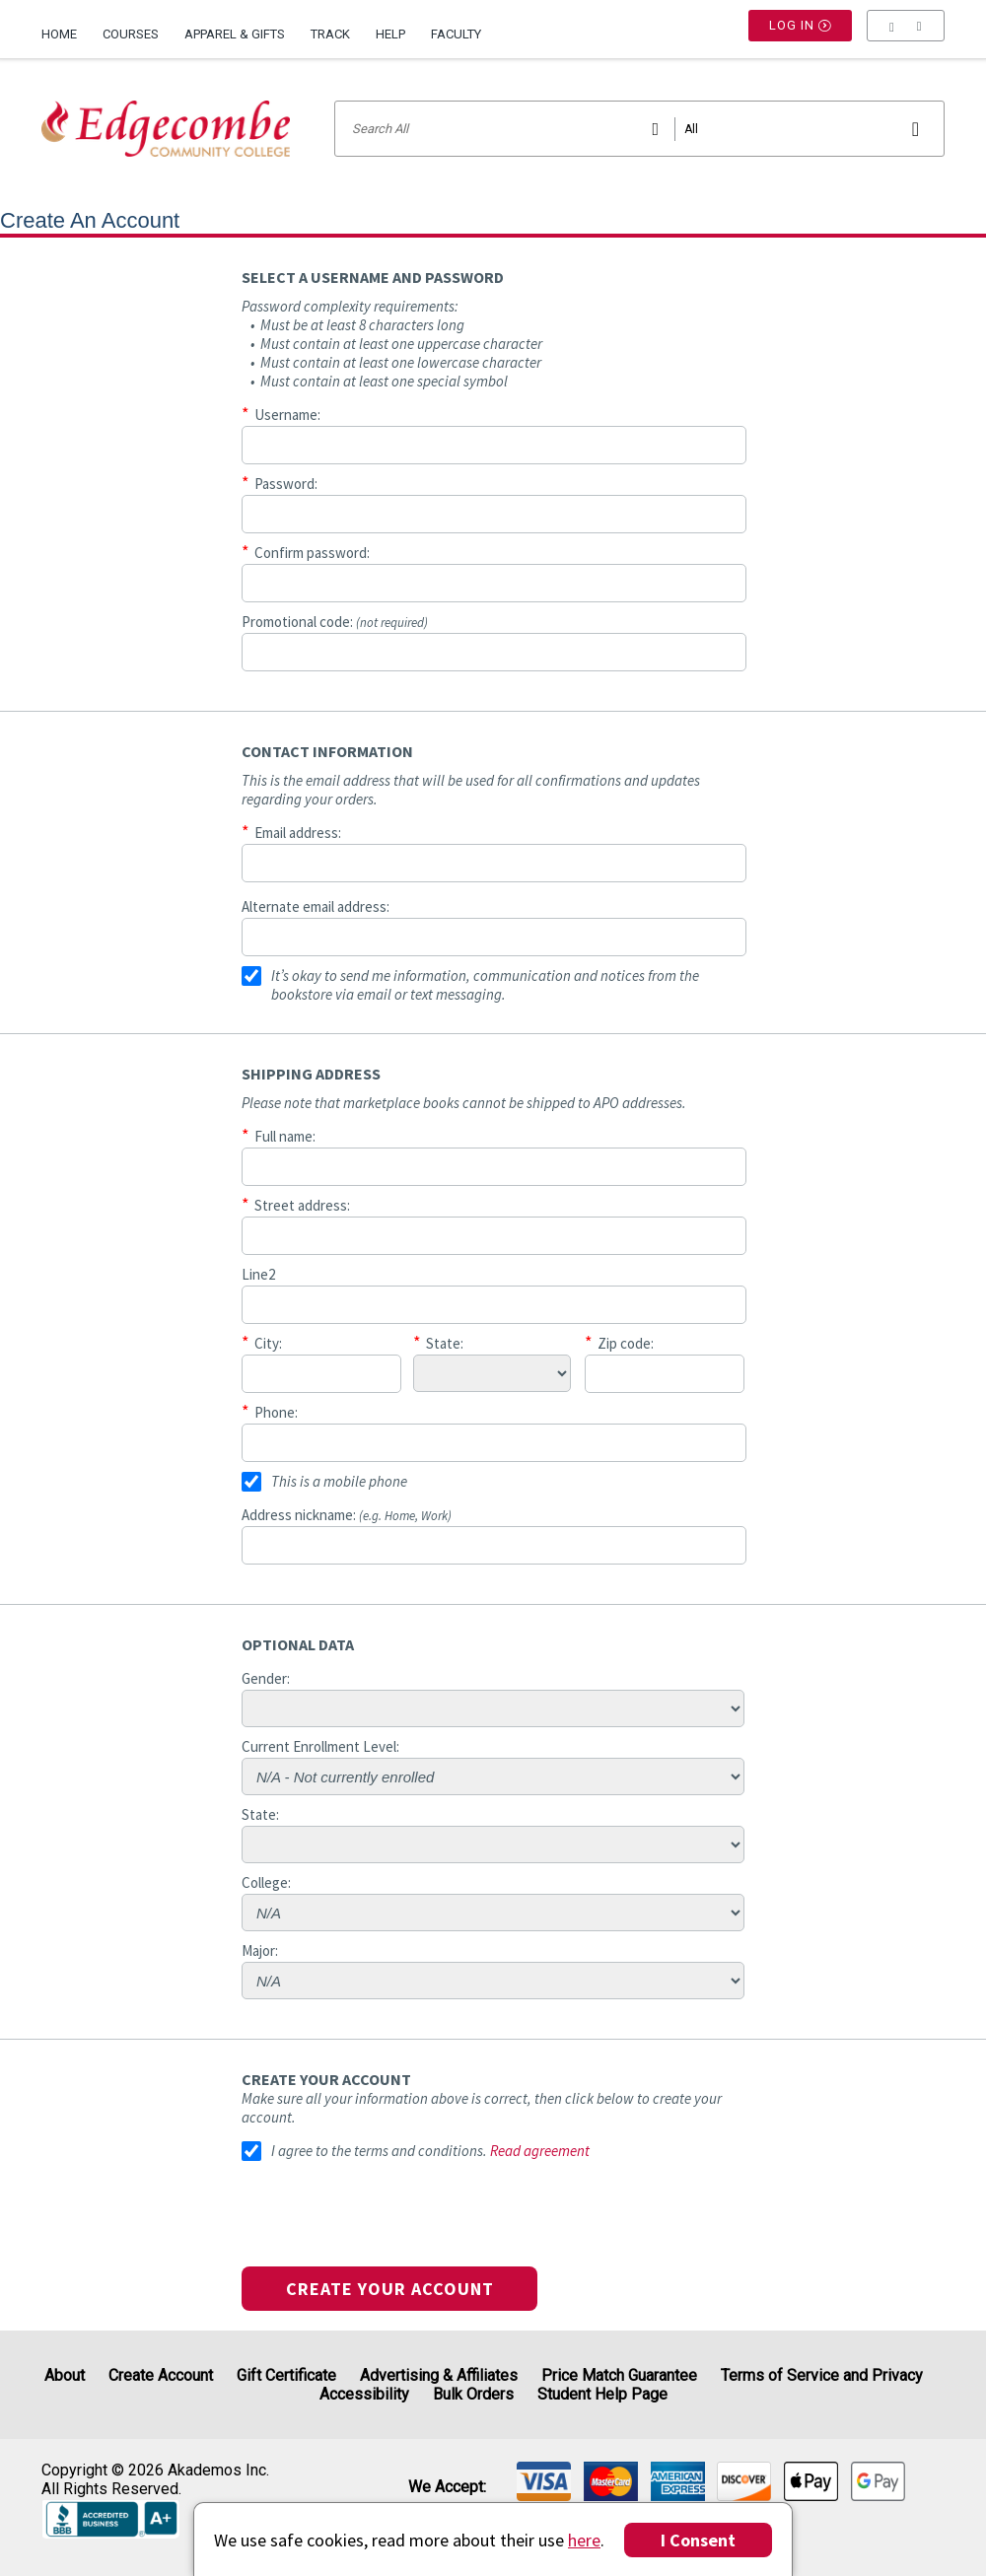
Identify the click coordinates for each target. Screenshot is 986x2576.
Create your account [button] (390, 2288)
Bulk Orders (473, 2394)
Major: (260, 1950)
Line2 (258, 1274)
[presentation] (391, 2228)
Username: (287, 414)
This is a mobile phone (339, 1481)
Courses (131, 34)
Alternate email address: (315, 906)
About (64, 2375)
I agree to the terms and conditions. (379, 2150)
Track (330, 34)
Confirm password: (312, 552)
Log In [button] (800, 34)
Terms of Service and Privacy (822, 2375)
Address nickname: (347, 1514)
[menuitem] (65, 26)
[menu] (906, 34)
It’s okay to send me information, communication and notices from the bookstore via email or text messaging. (485, 985)
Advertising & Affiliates (439, 2375)
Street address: (302, 1205)
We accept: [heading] (447, 2487)
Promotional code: (335, 621)
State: (444, 1343)
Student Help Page (602, 2394)
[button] (906, 34)
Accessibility (364, 2394)
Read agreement (540, 2150)
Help (390, 34)
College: (266, 1882)
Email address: (297, 832)
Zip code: (626, 1343)
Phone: (276, 1412)
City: (268, 1343)
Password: (285, 483)
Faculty (456, 34)
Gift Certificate (286, 2375)
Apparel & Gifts (234, 34)
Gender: (266, 1678)
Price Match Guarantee (619, 2375)
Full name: (285, 1136)
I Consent (698, 2540)
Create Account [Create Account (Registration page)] (160, 2375)
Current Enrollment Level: (320, 1746)
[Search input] (639, 129)
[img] (544, 2481)
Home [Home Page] (59, 34)
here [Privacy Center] (584, 2540)
